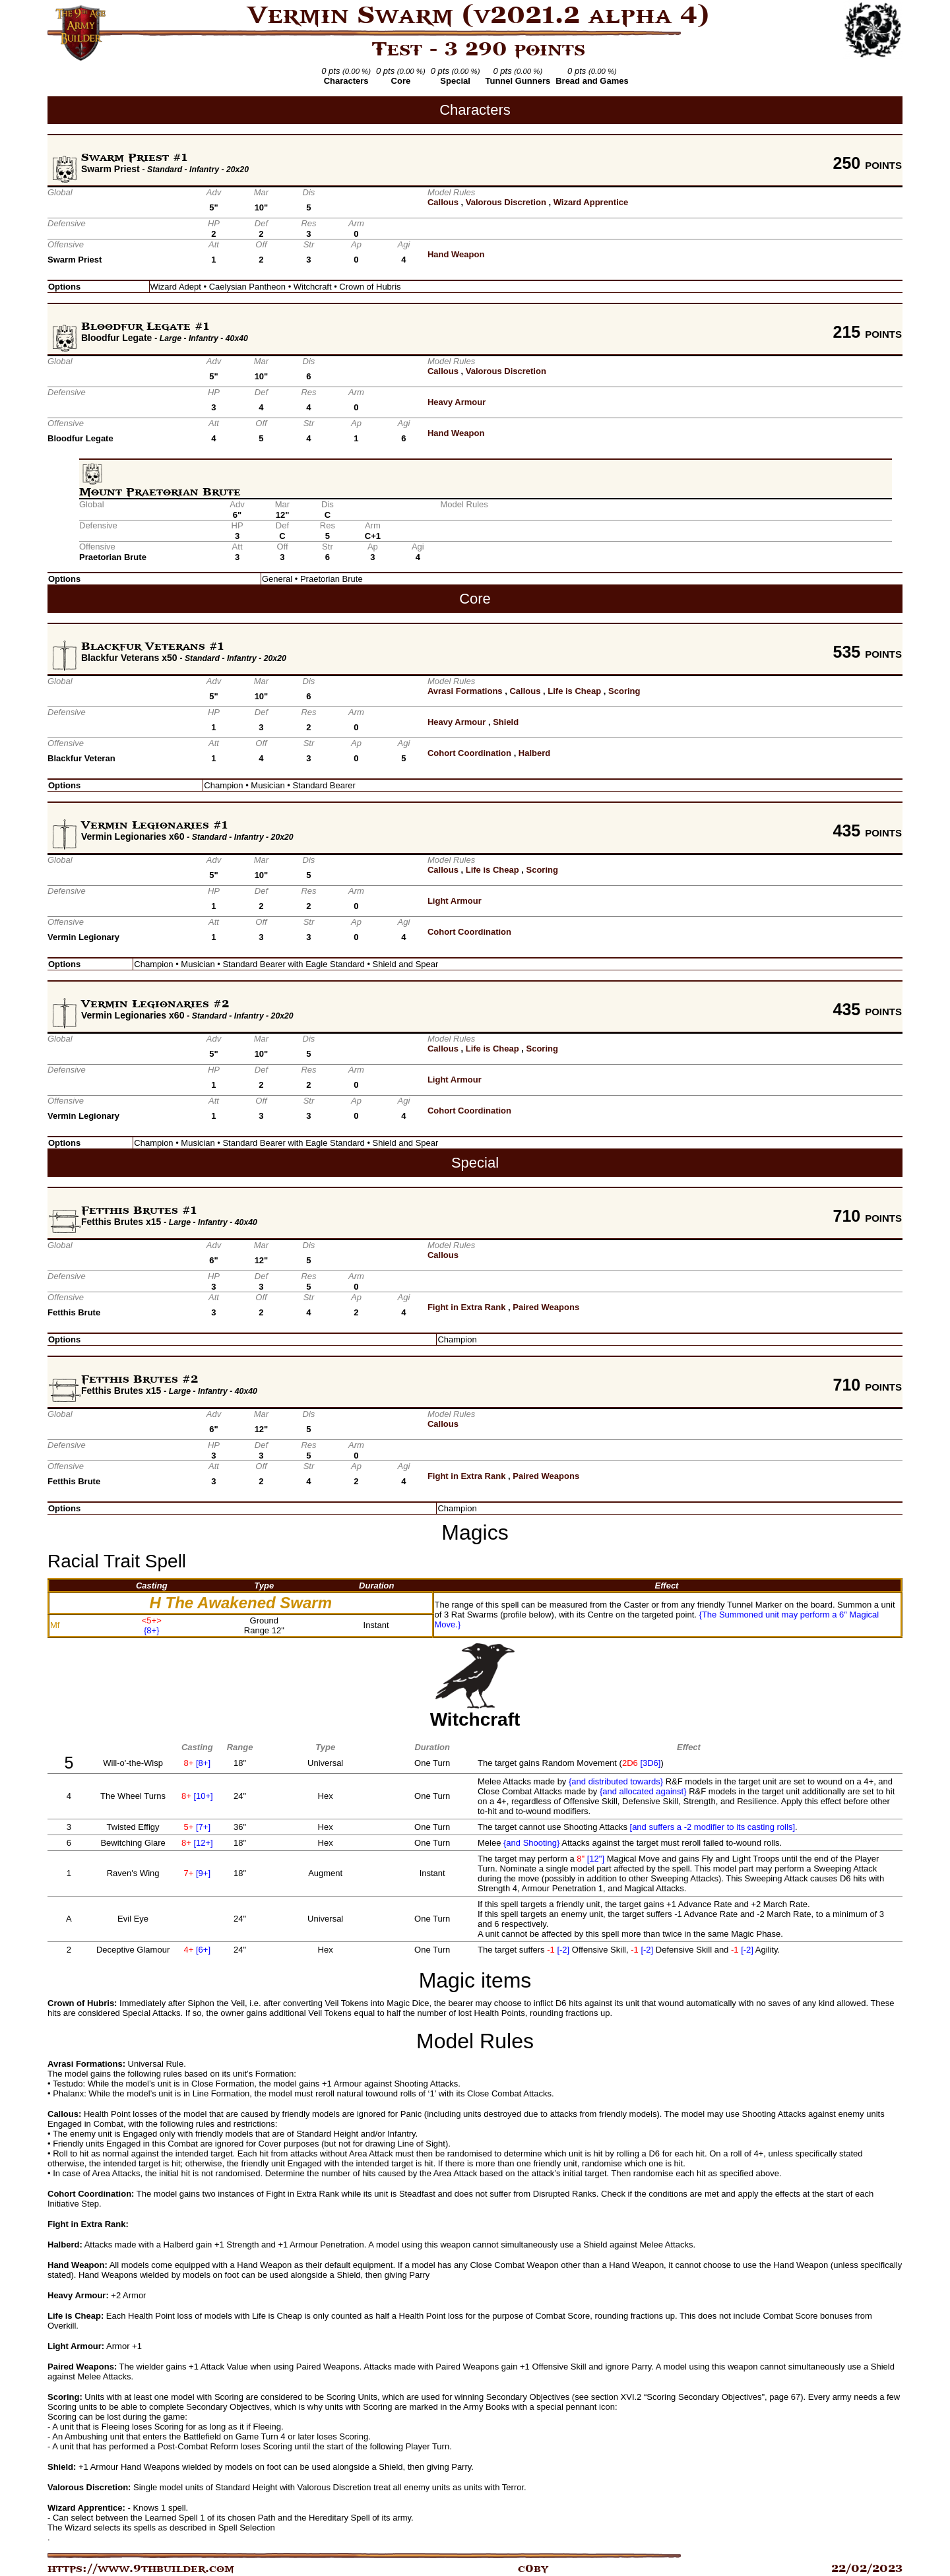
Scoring (624, 691)
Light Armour (455, 901)
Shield (506, 722)
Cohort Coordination (469, 753)
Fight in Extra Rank (466, 1307)
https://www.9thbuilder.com (141, 2569)
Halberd (534, 753)
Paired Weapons (546, 1307)
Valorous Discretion (506, 202)
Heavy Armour (457, 402)
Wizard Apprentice (591, 202)
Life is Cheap (574, 691)
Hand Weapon (456, 254)
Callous (443, 202)
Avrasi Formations (465, 691)
